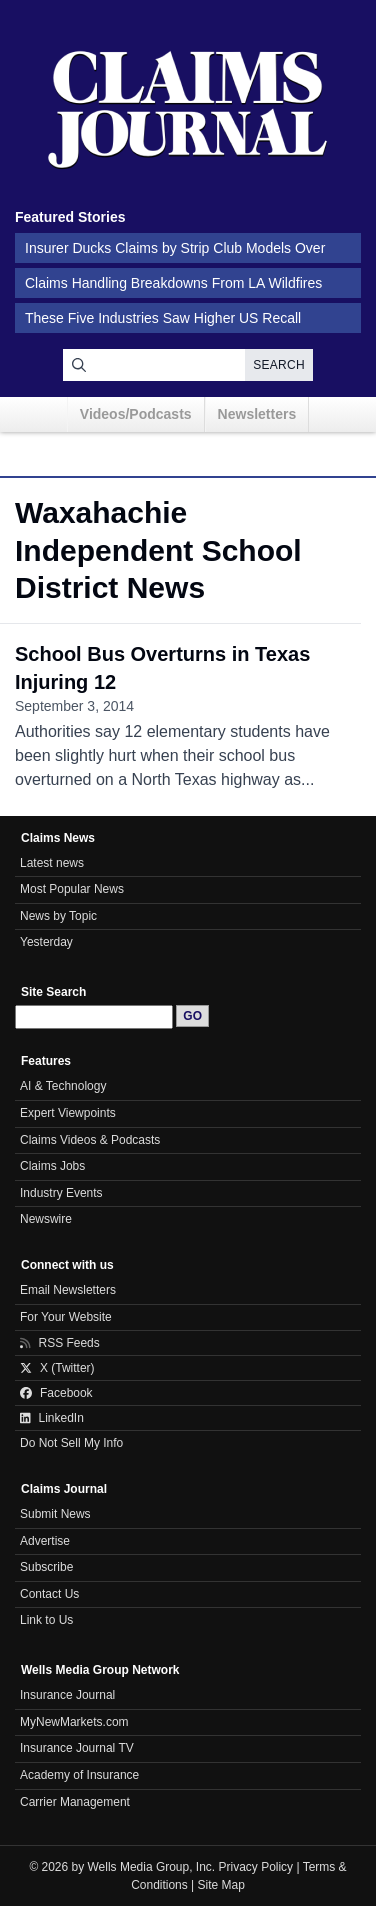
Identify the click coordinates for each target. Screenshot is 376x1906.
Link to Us (46, 1620)
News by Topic (58, 916)
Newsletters (257, 414)
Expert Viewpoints (68, 1113)
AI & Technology (63, 1086)
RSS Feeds (60, 1343)
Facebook (56, 1393)
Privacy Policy (256, 1867)
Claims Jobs (52, 1166)
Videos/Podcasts (136, 414)
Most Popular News (72, 889)
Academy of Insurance (79, 1775)
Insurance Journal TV (77, 1748)
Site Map (221, 1885)
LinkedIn (52, 1418)
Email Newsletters (68, 1290)
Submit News (55, 1514)
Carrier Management (75, 1802)
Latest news (52, 863)
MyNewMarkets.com (74, 1722)
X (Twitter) (57, 1368)
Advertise (45, 1541)
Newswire (46, 1219)
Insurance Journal (67, 1695)
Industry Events (61, 1193)
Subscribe (46, 1567)
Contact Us (49, 1594)
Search (279, 365)
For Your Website (66, 1317)
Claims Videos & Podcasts (90, 1140)
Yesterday (46, 942)
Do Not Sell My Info (71, 1443)
